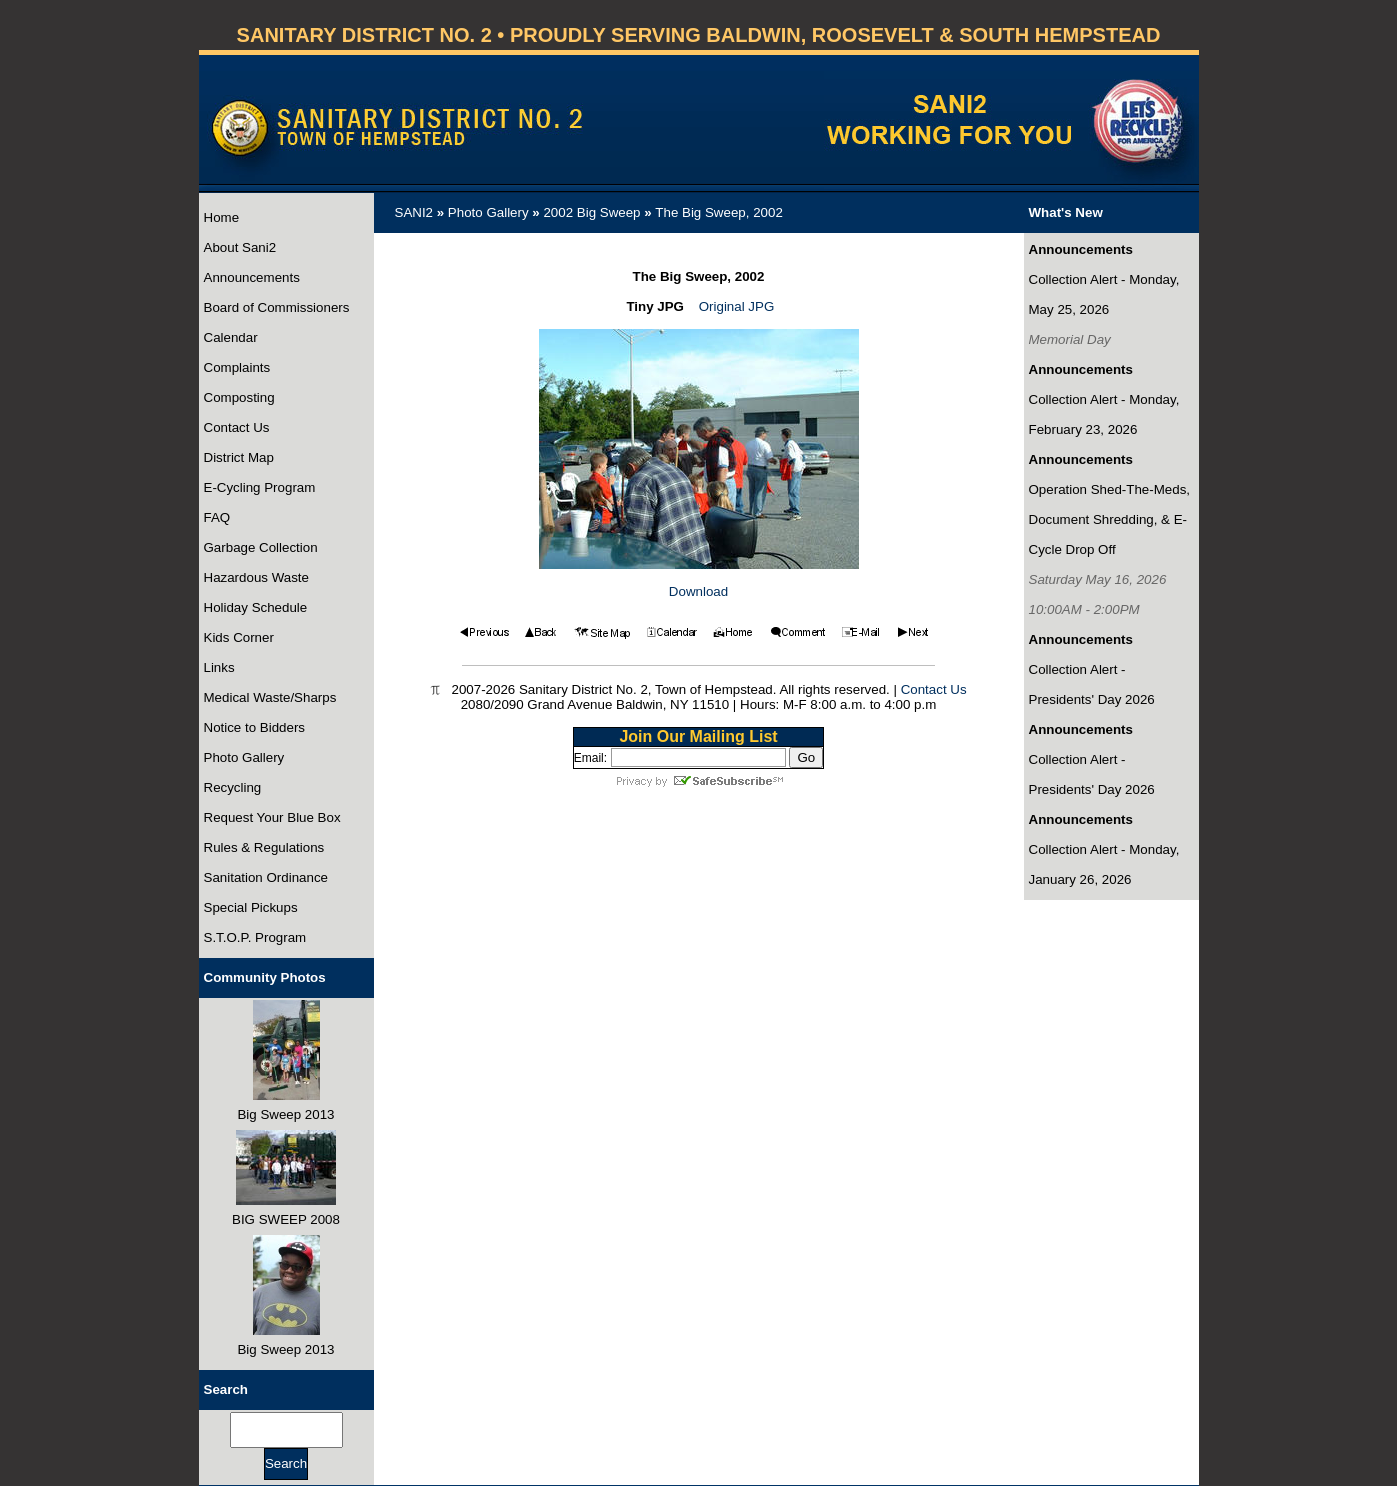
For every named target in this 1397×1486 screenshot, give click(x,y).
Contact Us (237, 427)
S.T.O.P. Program (255, 937)
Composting (239, 397)
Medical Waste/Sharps (270, 697)
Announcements (252, 277)
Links (219, 667)
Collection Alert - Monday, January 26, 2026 (1104, 864)
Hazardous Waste (256, 577)
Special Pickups (251, 907)
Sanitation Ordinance (266, 877)
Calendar (231, 337)
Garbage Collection (261, 547)
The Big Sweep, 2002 (718, 212)
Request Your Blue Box (272, 817)
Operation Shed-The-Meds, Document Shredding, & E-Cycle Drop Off (1110, 519)
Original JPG (737, 306)
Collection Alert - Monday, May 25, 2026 (1104, 294)
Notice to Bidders (255, 727)
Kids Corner (239, 637)
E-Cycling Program (260, 487)
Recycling (233, 787)
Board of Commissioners (277, 307)
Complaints (237, 367)
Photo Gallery (244, 757)
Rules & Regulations (264, 847)
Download (698, 591)
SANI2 (414, 212)
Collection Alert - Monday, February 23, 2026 (1104, 414)
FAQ (217, 517)
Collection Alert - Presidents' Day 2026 (1092, 684)
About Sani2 (240, 247)
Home (222, 217)
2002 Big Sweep (591, 212)
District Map (239, 457)
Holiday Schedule (256, 607)
